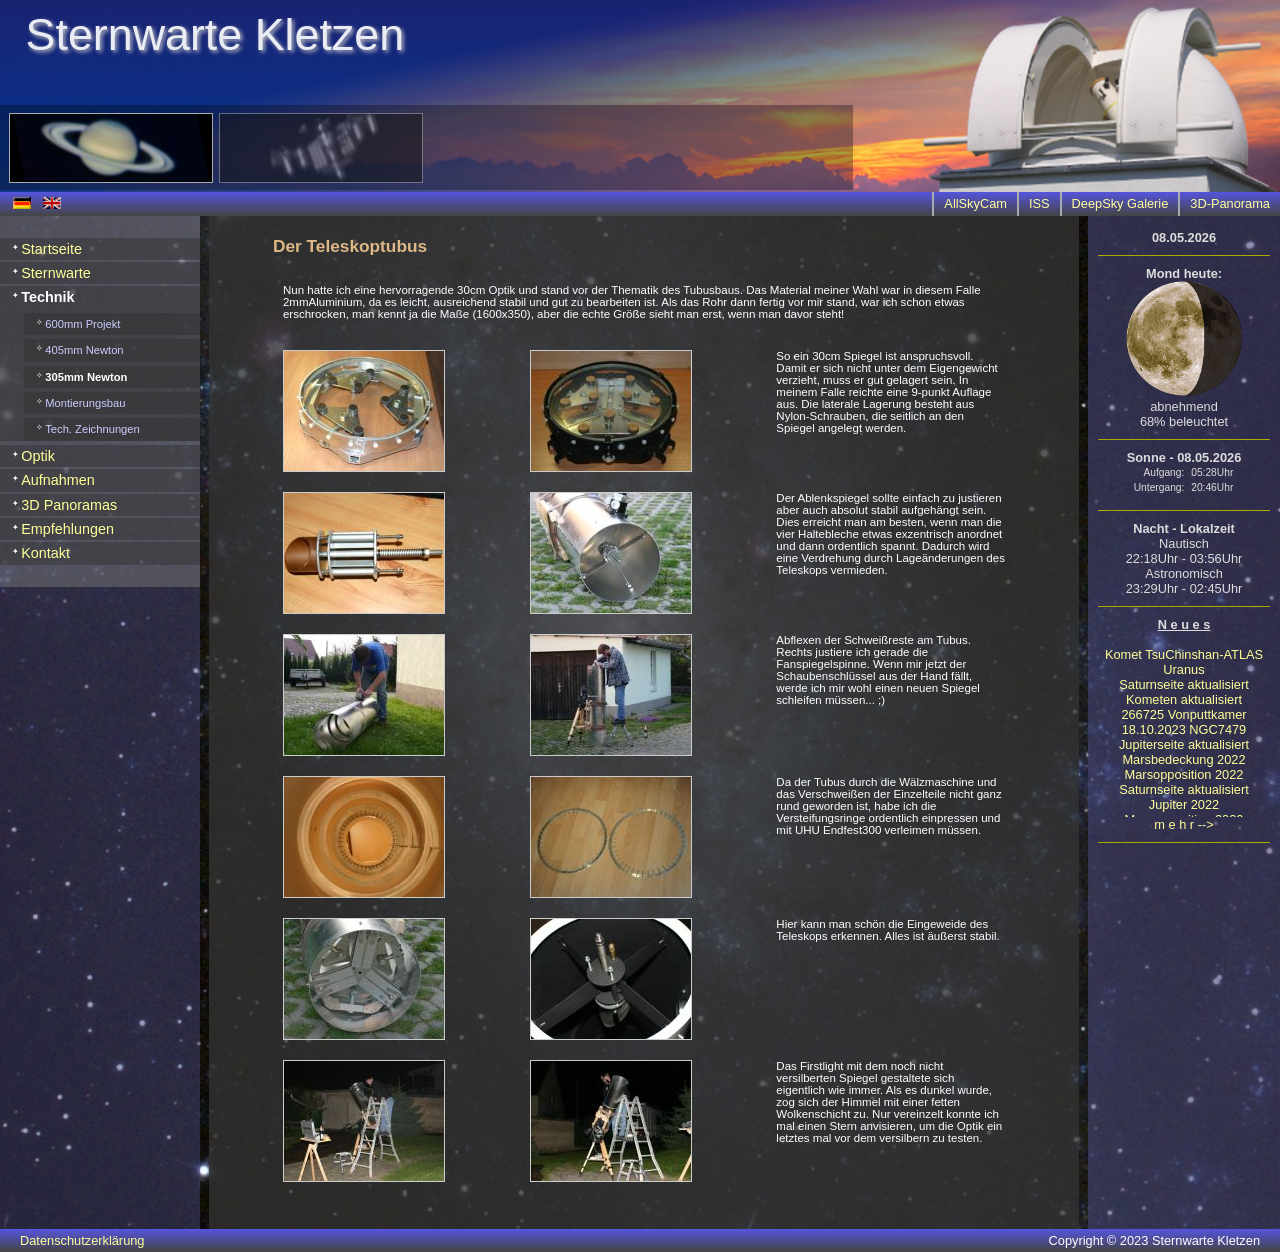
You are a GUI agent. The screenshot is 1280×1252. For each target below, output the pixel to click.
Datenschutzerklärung (82, 1240)
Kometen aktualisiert (1184, 699)
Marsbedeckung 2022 (1183, 759)
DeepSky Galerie (1120, 203)
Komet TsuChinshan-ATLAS (1184, 654)
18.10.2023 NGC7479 (1184, 729)
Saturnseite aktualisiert (1183, 684)
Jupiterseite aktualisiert (1184, 744)
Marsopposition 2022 (1184, 774)
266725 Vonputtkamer (1183, 714)
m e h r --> (1183, 824)
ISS (1039, 203)
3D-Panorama (1230, 203)
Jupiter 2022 (1184, 804)
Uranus (1183, 669)
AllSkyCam (975, 203)
